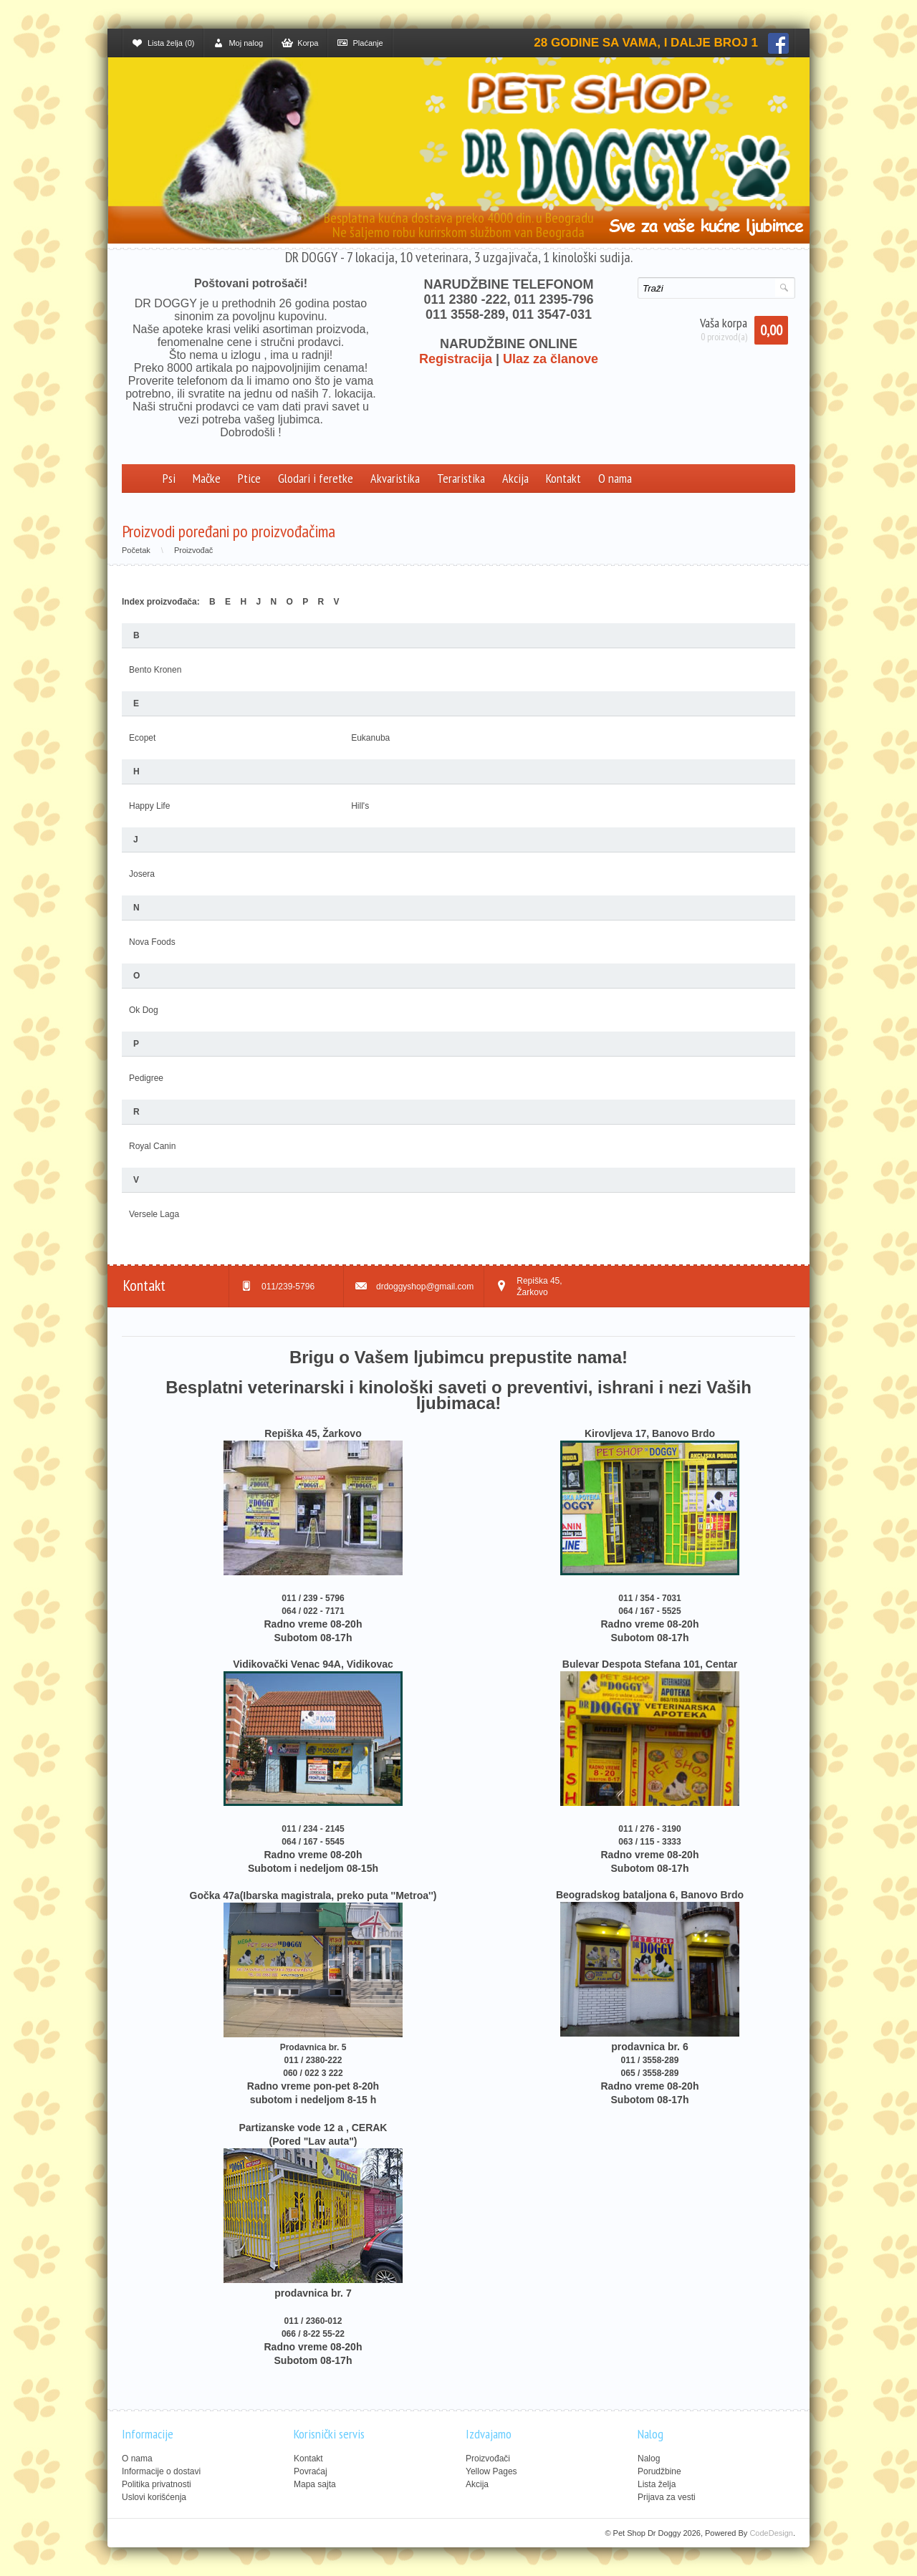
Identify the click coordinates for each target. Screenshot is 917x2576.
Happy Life (149, 806)
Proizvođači (488, 2459)
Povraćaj (310, 2471)
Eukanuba (370, 738)
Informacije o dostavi (161, 2471)
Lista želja (657, 2484)
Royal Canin (152, 1146)
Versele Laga (154, 1214)
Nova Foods (152, 942)
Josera (142, 874)
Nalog (649, 2459)
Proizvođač (193, 550)
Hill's (360, 806)
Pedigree (146, 1078)
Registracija (455, 359)
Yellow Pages (491, 2471)
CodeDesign (771, 2533)
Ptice (249, 478)
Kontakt (563, 478)
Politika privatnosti (156, 2484)
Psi (169, 478)
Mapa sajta (315, 2484)
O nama (615, 478)
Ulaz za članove (550, 359)
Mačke (207, 478)
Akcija (515, 478)
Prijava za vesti (667, 2497)
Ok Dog (143, 1010)
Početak (136, 550)
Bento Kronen (155, 670)
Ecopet (142, 738)
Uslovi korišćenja (154, 2497)
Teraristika (461, 478)
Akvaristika (395, 478)
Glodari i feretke (315, 478)
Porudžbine (659, 2471)
